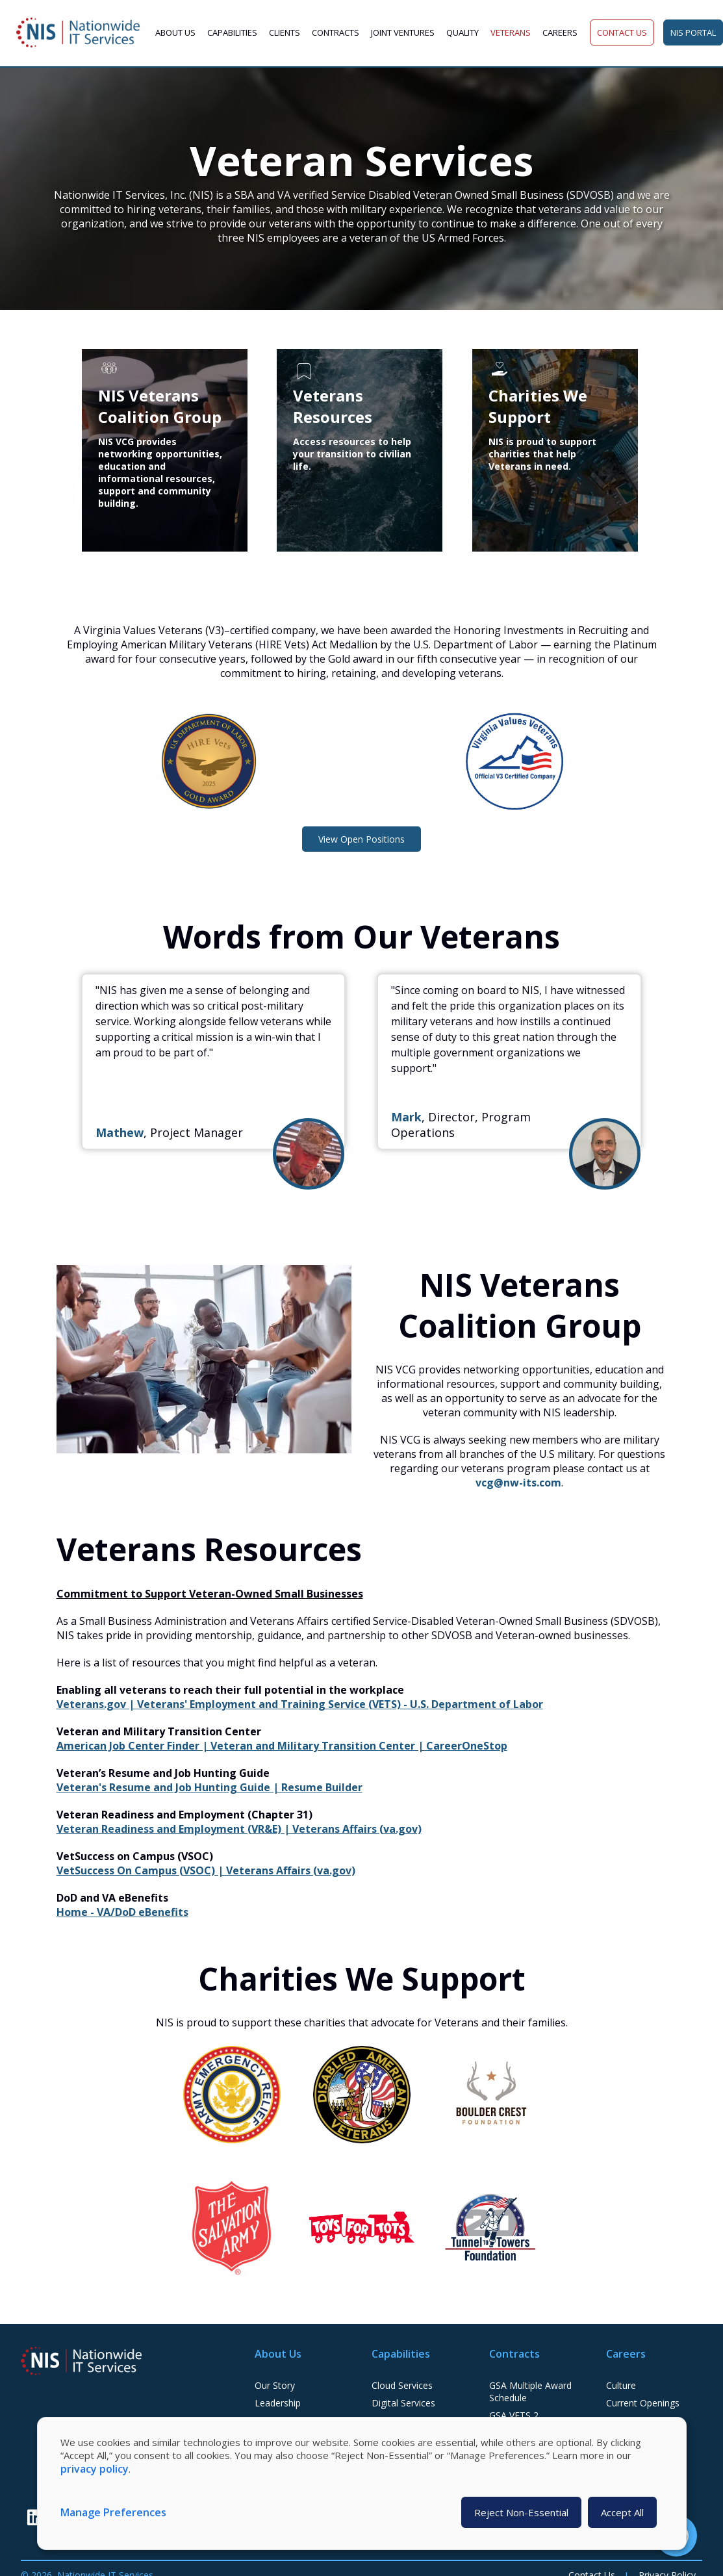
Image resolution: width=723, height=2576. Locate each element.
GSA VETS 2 (514, 2415)
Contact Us (622, 32)
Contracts (335, 32)
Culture (621, 2385)
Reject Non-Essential (521, 2512)
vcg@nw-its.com (518, 1482)
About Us (175, 32)
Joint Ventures (403, 32)
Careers (559, 32)
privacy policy (94, 2469)
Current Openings (642, 2403)
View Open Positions (361, 839)
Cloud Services (402, 2385)
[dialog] (362, 2483)
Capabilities (232, 32)
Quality (462, 32)
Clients (284, 32)
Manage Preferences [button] (113, 2512)
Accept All (622, 2512)
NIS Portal (693, 32)
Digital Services (403, 2403)
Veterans (510, 32)
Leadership (278, 2403)
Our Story (275, 2385)
